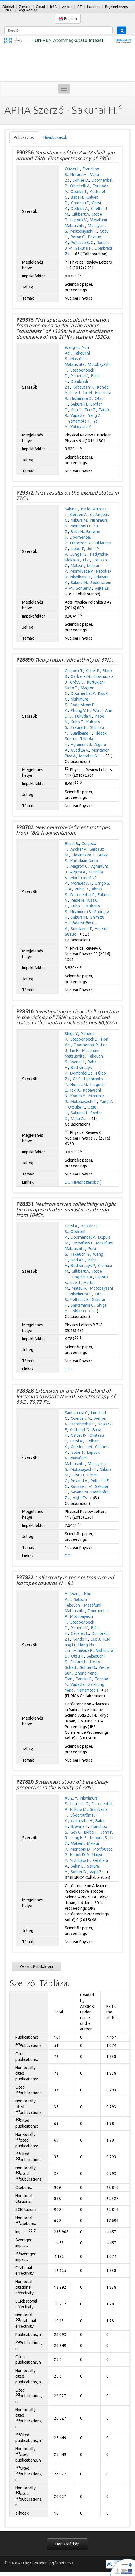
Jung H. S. (79, 554)
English (68, 18)
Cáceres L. (80, 1633)
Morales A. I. (89, 756)
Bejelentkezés (116, 7)
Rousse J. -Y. (82, 1486)
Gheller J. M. (82, 1446)
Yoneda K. (79, 376)
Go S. (77, 1079)
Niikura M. (79, 174)
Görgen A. (79, 514)
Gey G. (76, 1832)
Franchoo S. (80, 543)
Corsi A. (71, 1226)
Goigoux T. (74, 671)
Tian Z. (90, 410)
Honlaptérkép (67, 2544)
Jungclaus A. (81, 1277)
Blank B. (72, 843)
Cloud (40, 7)
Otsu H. (78, 1475)
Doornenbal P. (83, 693)
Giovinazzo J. (83, 855)
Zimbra (25, 7)
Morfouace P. (82, 571)
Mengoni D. (80, 526)
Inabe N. (78, 900)
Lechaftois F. (83, 1243)
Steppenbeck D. (84, 1039)
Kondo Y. (78, 1096)
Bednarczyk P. (83, 1265)
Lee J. (75, 393)
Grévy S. (77, 682)
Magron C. (79, 866)
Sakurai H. (83, 248)
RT (79, 7)
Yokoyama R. (81, 427)
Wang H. (72, 347)
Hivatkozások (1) (86, 1182)
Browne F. (79, 1826)
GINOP (7, 10)
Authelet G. (80, 1429)
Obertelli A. (80, 186)
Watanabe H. (82, 1821)
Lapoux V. (78, 220)
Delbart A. (79, 208)
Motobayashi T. (83, 231)
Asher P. (93, 671)
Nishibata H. (80, 577)
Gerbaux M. (81, 676)
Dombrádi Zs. (82, 1073)
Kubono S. (99, 1838)
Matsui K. (80, 1288)
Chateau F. (80, 203)
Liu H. (88, 393)
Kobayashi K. (84, 387)
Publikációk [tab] (24, 137)
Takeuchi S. (80, 1254)
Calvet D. (79, 1435)
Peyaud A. (79, 1480)
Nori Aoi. (78, 1260)
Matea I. (77, 565)
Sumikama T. (81, 733)
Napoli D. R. (80, 1855)
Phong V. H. (80, 710)
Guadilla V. (80, 750)
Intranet (93, 7)
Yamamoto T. (79, 421)
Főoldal (8, 7)
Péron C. (78, 237)
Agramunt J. (81, 744)
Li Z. (86, 560)
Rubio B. (82, 889)
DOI (68, 1182)
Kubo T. (77, 722)
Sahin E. (71, 509)
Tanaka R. (84, 1679)
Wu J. (98, 710)
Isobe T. (77, 548)
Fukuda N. (83, 716)
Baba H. (77, 197)
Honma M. (79, 1084)
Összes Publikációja (36, 1966)
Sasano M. (80, 1492)
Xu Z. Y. (71, 1798)
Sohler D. (81, 180)
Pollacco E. (80, 1299)
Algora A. (78, 872)
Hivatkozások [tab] (55, 137)
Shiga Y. (71, 1033)
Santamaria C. (82, 1305)
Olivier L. (72, 169)
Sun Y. (76, 410)
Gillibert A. (81, 214)
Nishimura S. (81, 911)
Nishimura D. (81, 398)
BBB (53, 7)
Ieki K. (75, 1090)
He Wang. (73, 1594)
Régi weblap (27, 10)
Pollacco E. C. (82, 242)
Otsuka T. (78, 191)
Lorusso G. (79, 1803)
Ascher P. (78, 849)
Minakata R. (83, 1650)
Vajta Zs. (78, 415)
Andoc (67, 7)
